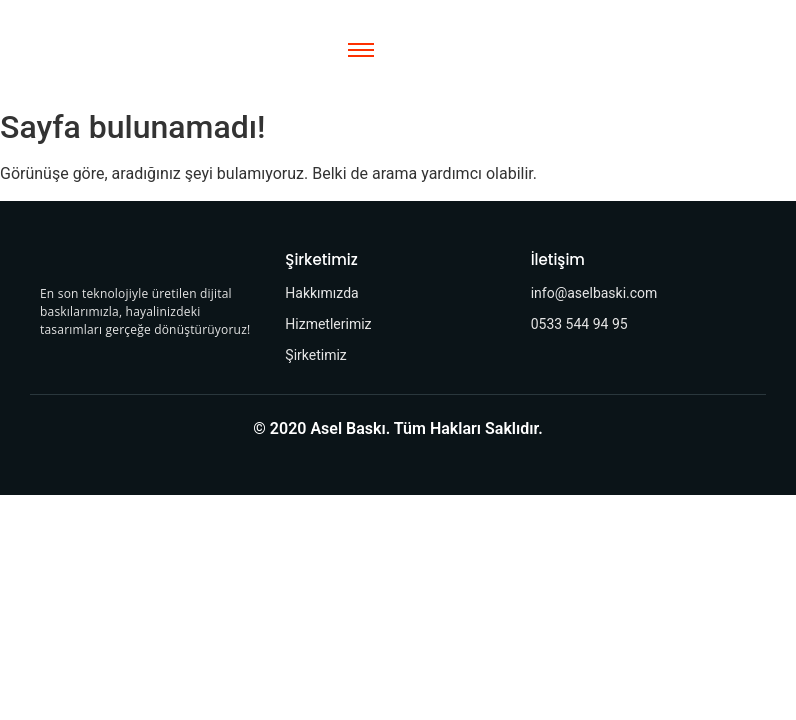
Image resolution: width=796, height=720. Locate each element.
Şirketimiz (315, 355)
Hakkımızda (321, 293)
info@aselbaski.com (594, 293)
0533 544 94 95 (579, 324)
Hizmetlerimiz (328, 324)
